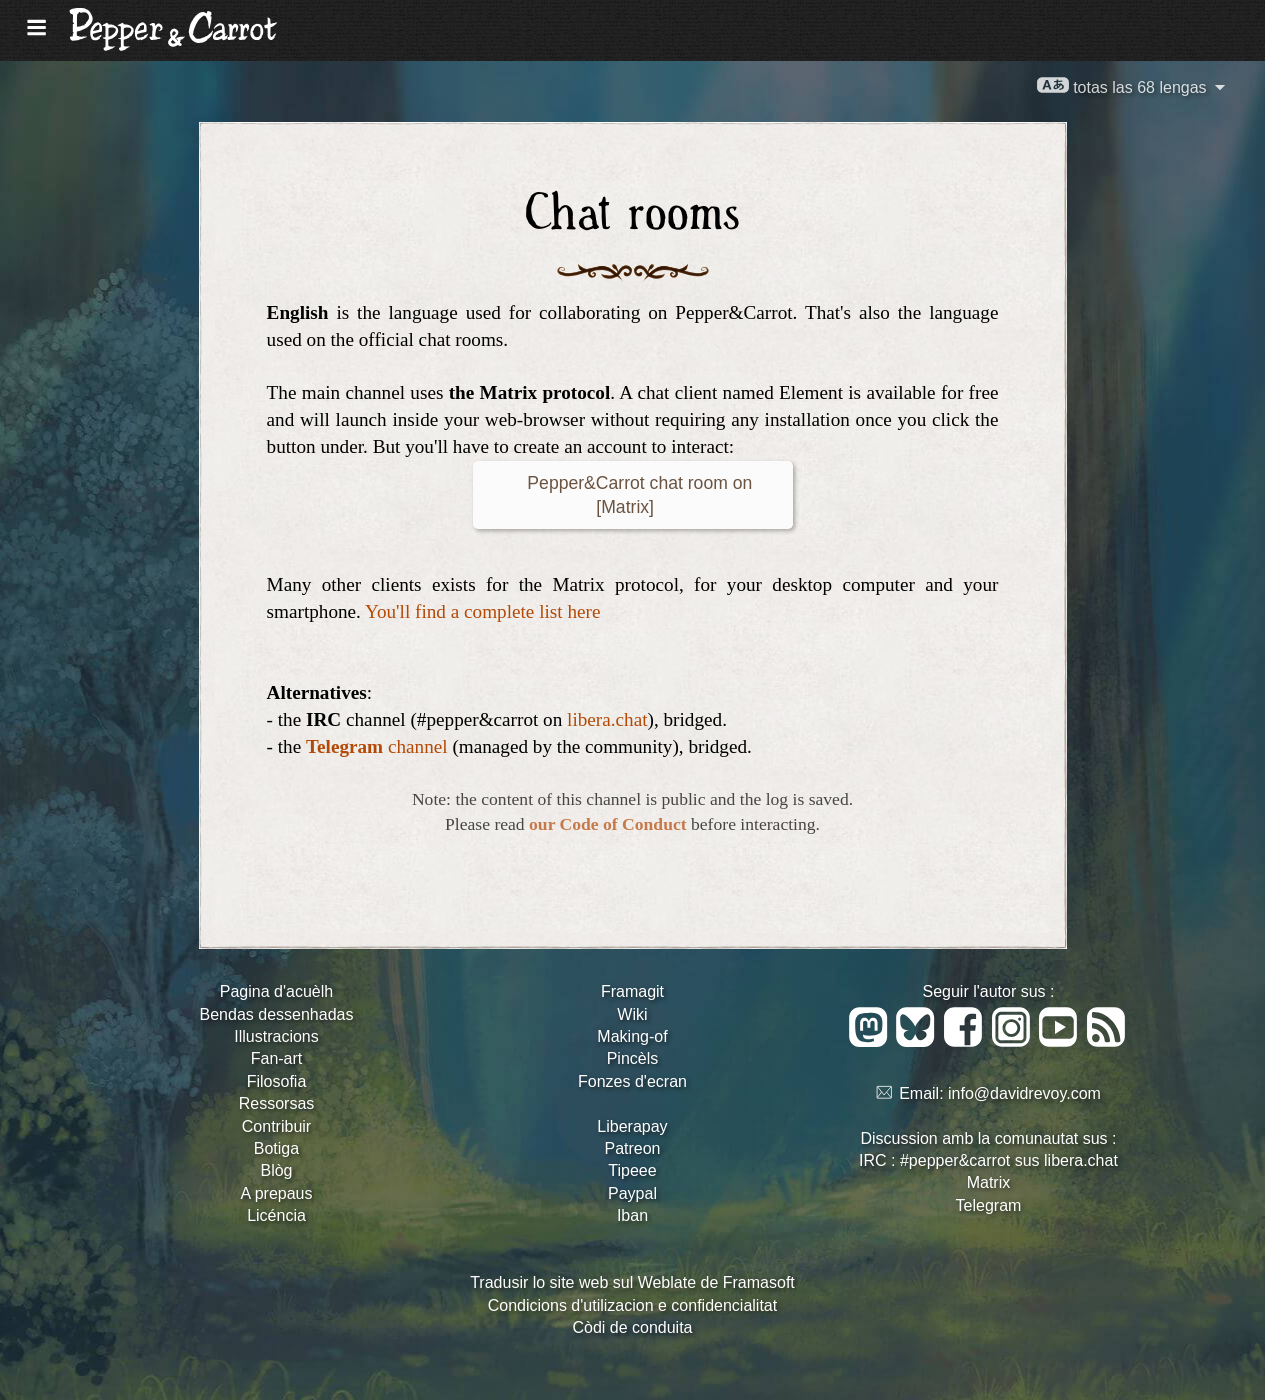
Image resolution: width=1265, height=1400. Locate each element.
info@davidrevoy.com (1024, 1093)
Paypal (632, 1193)
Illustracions (276, 1036)
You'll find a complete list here (482, 611)
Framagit (632, 991)
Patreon (632, 1148)
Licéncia (276, 1215)
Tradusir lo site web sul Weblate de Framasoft (632, 1282)
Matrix (989, 1182)
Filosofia (277, 1081)
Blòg (276, 1170)
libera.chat (607, 719)
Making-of (632, 1036)
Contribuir (276, 1126)
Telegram (989, 1205)
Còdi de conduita (632, 1327)
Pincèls (633, 1058)
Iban (632, 1215)
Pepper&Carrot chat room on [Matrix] (633, 495)
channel (377, 746)
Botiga (276, 1148)
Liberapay (632, 1126)
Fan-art (277, 1058)
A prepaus (276, 1193)
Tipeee (632, 1170)
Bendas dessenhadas (277, 1014)
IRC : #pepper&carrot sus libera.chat (988, 1160)
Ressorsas (277, 1103)
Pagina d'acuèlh (276, 991)
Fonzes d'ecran (632, 1081)
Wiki (632, 1014)
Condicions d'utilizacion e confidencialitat (632, 1305)
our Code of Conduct (608, 824)
